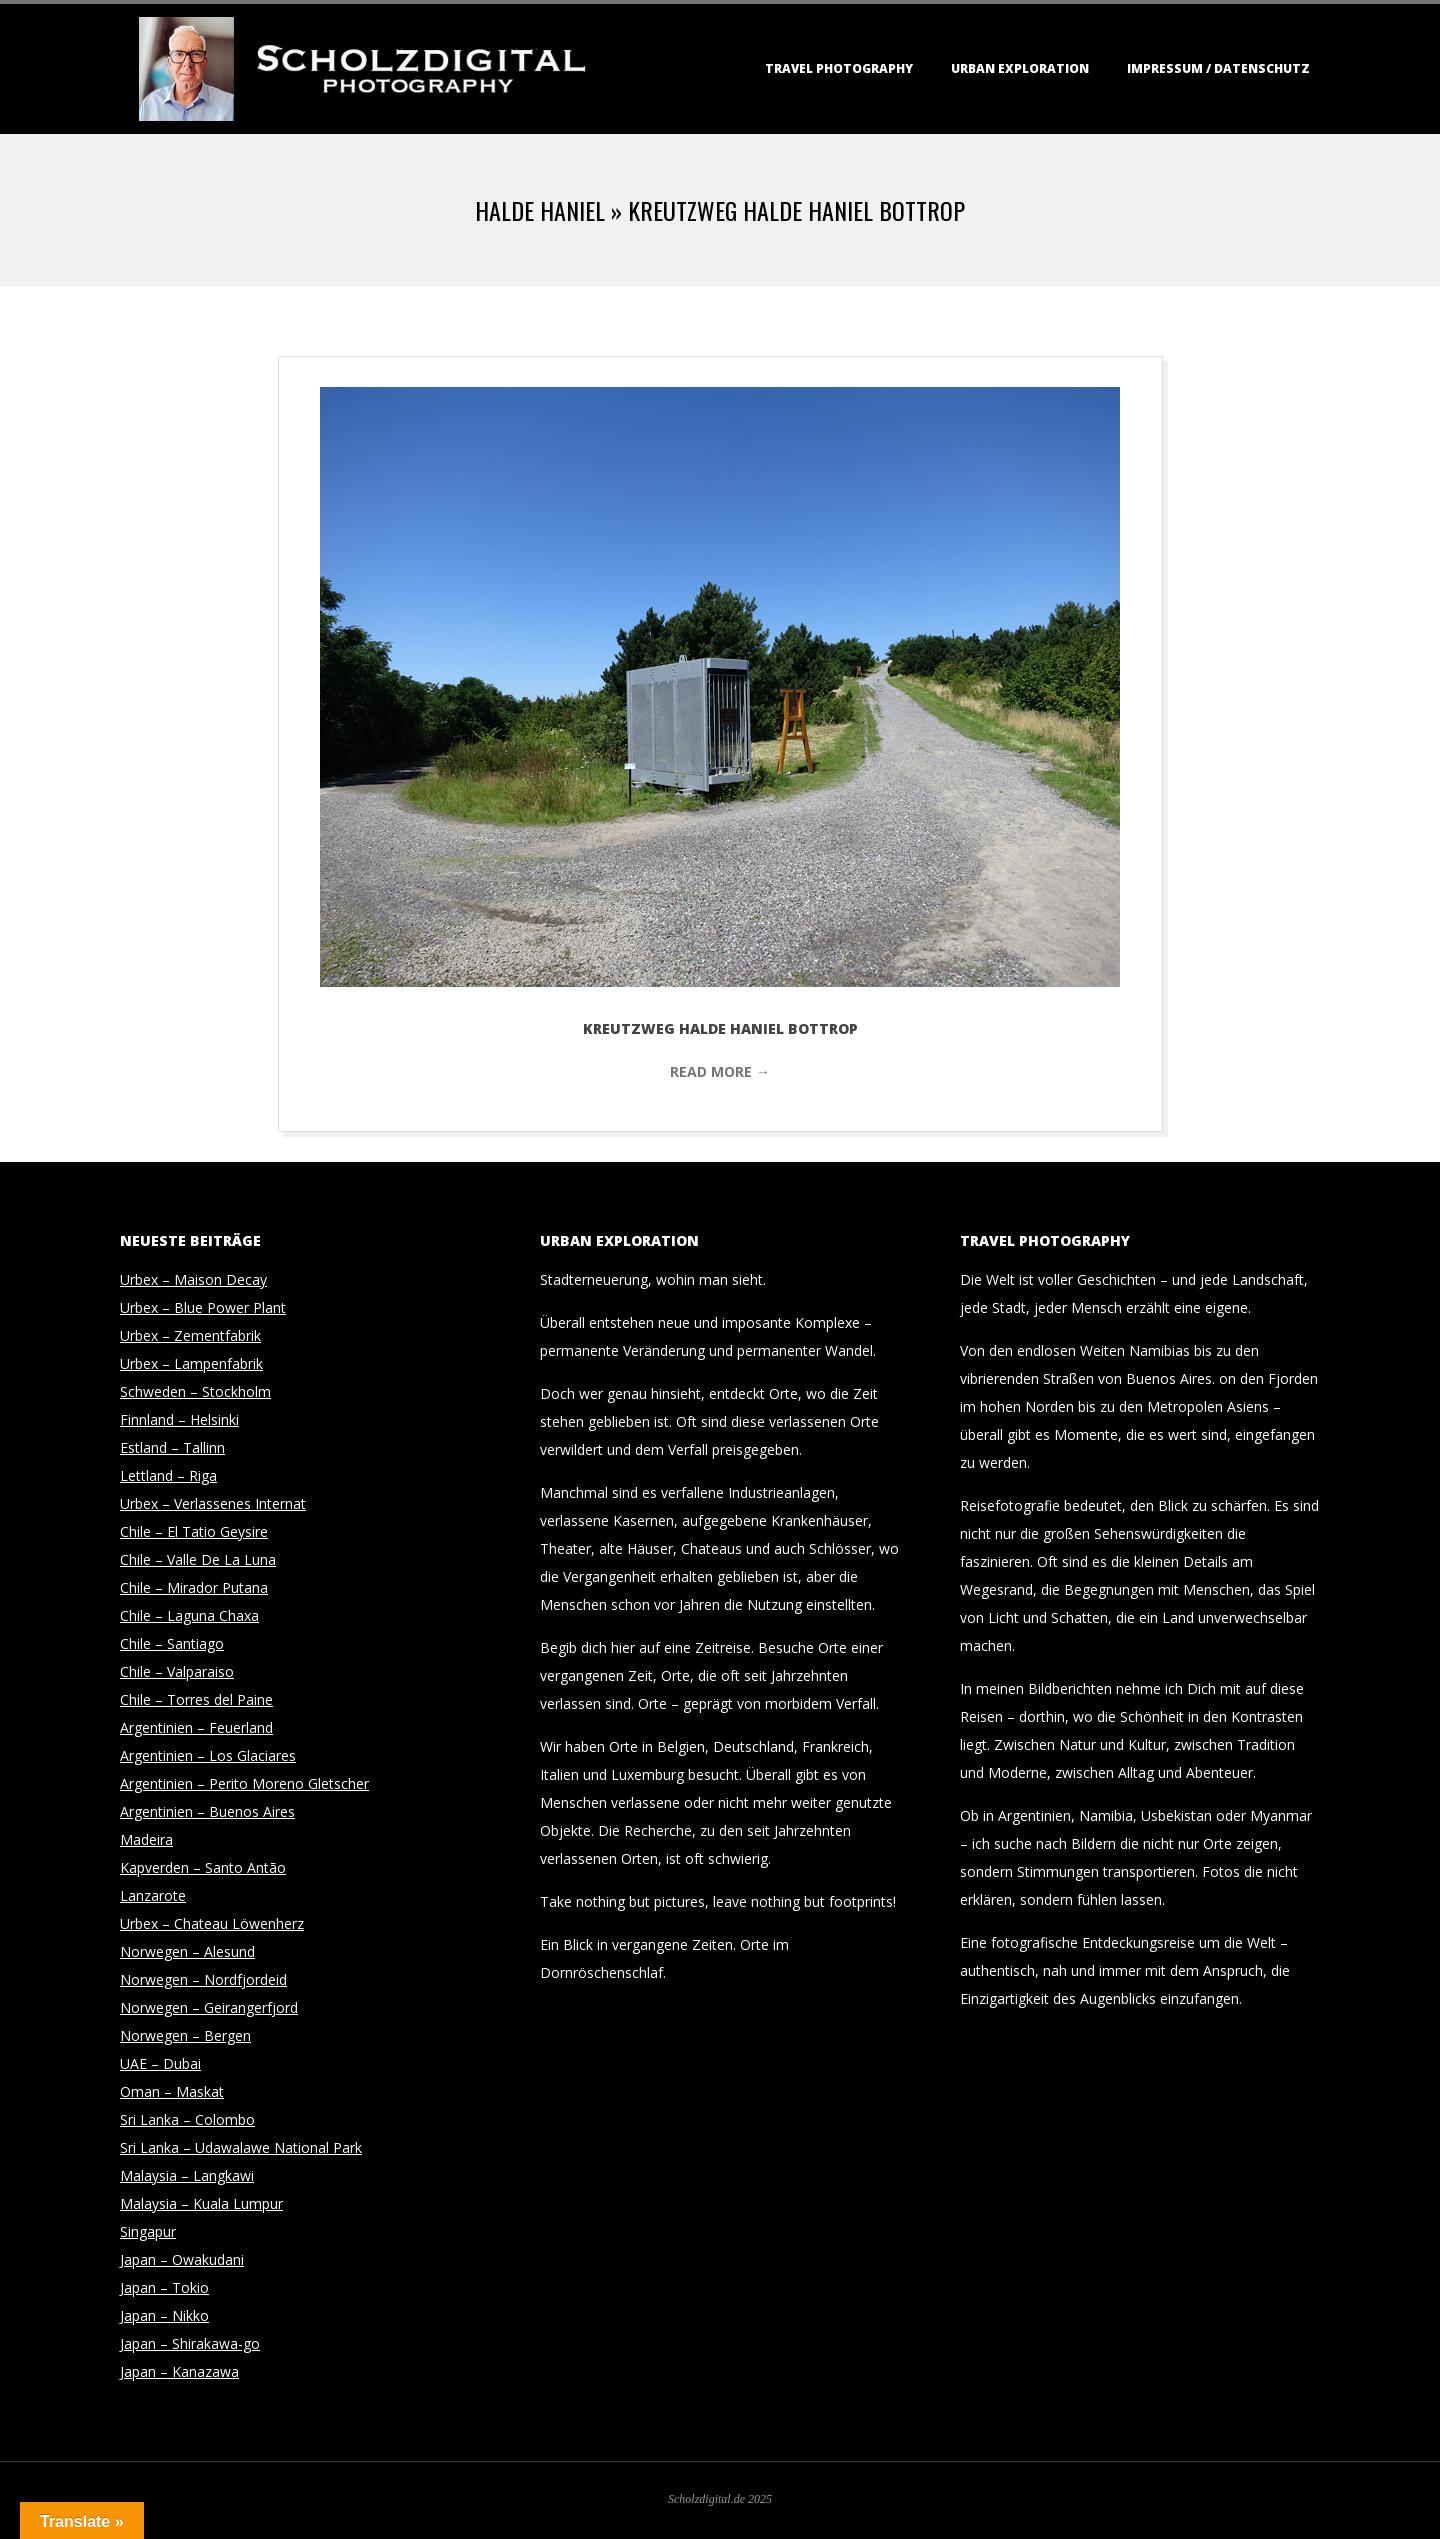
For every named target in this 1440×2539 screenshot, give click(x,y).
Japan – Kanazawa (179, 2371)
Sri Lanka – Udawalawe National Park (241, 2147)
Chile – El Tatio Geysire (194, 1531)
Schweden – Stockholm (195, 1391)
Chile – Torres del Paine (196, 1699)
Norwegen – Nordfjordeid (203, 1979)
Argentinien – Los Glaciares (208, 1755)
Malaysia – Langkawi (187, 2175)
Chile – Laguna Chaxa (189, 1615)
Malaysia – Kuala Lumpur (201, 2203)
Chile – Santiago (172, 1643)
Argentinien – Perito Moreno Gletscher (244, 1783)
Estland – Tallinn (172, 1447)
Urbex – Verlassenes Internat (213, 1503)
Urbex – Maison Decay (193, 1279)
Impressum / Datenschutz (1218, 68)
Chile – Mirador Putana (194, 1587)
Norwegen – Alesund (187, 1951)
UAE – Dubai (160, 2063)
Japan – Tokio (164, 2287)
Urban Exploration (1020, 68)
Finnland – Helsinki (179, 1419)
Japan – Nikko (164, 2315)
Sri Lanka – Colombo (187, 2119)
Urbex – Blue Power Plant (203, 1307)
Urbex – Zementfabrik (190, 1335)
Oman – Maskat (172, 2091)
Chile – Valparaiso (177, 1671)
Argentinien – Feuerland (196, 1727)
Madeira (146, 1839)
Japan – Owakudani (182, 2259)
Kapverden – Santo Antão (203, 1867)
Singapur (148, 2231)
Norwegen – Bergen (185, 2035)
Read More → (720, 1071)
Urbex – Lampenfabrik (191, 1363)
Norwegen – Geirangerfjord (209, 2007)
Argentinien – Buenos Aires (207, 1811)
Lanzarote (153, 1895)
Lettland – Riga (168, 1475)
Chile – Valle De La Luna (198, 1559)
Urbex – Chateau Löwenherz (212, 1923)
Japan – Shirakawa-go (190, 2343)
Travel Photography (839, 68)
